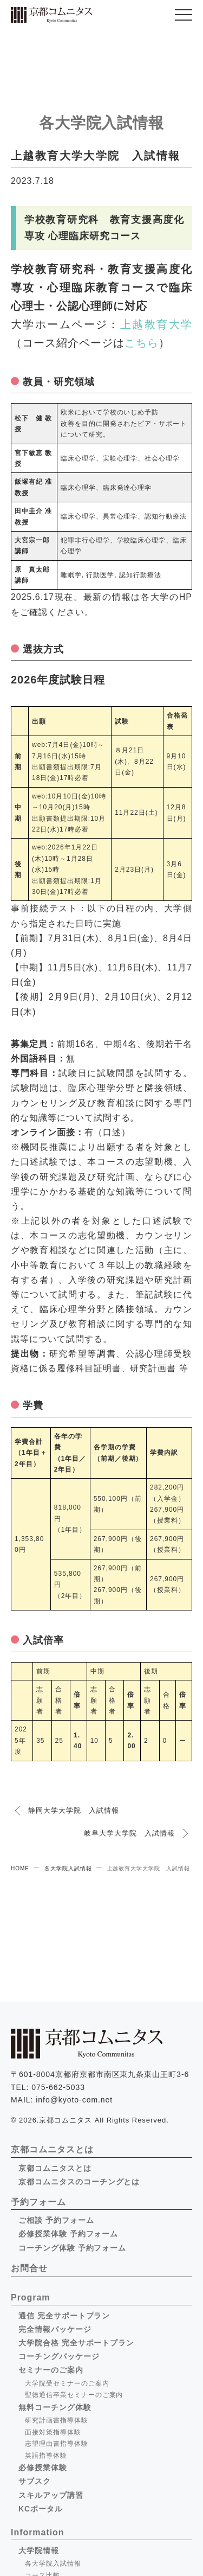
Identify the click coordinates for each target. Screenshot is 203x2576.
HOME (20, 1868)
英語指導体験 (46, 2455)
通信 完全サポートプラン (64, 2315)
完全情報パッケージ (54, 2329)
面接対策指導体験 (53, 2432)
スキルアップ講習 (50, 2495)
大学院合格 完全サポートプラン (76, 2342)
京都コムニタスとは (54, 2168)
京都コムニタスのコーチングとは (79, 2181)
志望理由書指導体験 (56, 2443)
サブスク (34, 2481)
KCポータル (40, 2508)
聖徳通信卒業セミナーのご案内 (74, 2395)
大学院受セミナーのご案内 (67, 2383)
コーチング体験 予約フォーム (72, 2247)
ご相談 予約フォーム (56, 2220)
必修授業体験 (42, 2467)
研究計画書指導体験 (56, 2420)
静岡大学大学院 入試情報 (73, 1810)
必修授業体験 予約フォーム (68, 2233)
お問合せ (29, 2268)
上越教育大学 (156, 324)
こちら (142, 343)
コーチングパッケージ (59, 2356)
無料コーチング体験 (54, 2407)
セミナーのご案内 (50, 2370)
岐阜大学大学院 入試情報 (129, 1833)
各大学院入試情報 (68, 1868)
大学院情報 (38, 2550)
